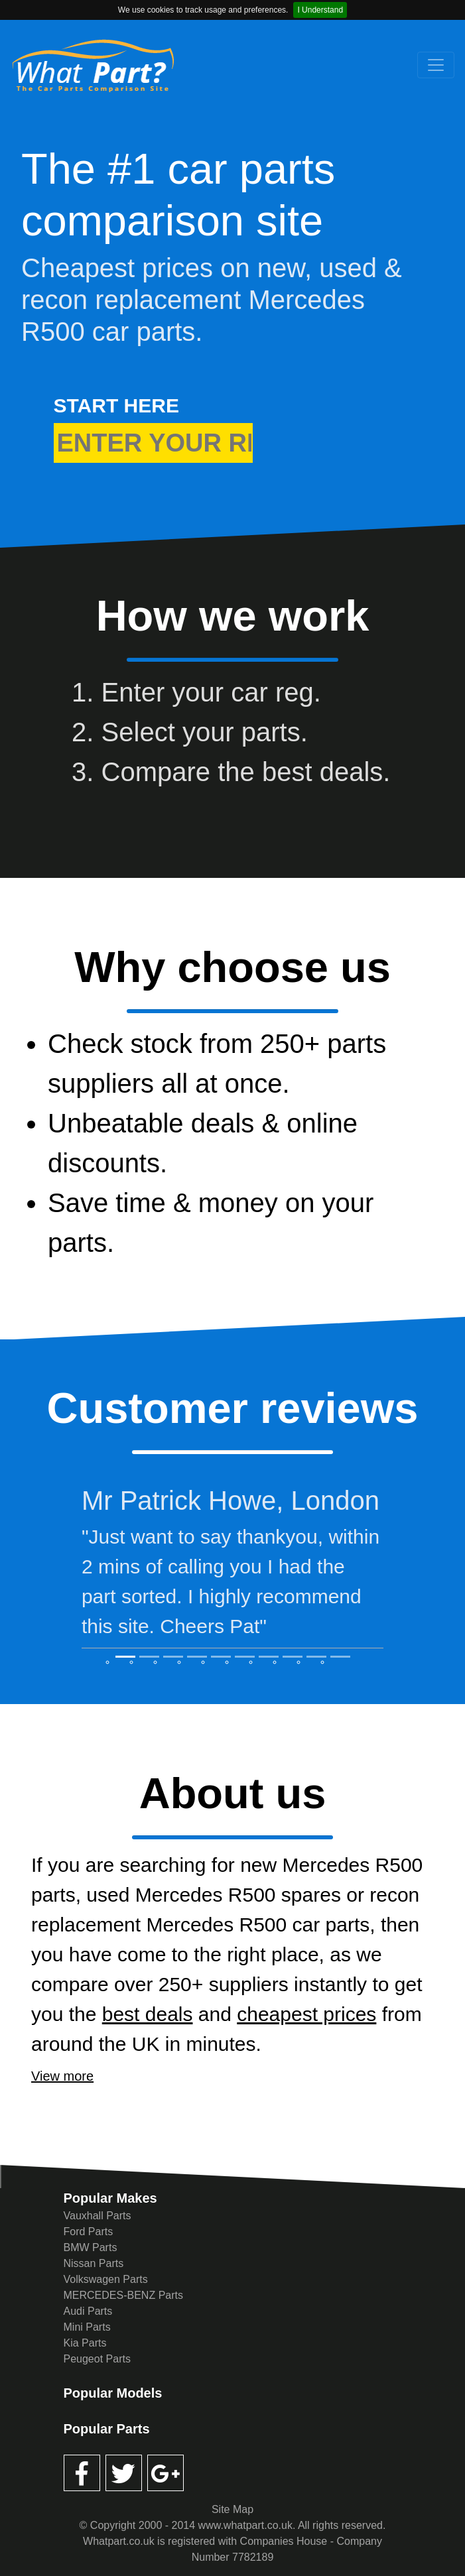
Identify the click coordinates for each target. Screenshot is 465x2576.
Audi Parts (88, 2311)
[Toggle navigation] (435, 65)
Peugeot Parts (97, 2358)
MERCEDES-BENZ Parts (123, 2295)
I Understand (320, 10)
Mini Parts (87, 2327)
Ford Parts (88, 2231)
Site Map (232, 2509)
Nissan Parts (94, 2263)
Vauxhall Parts (97, 2215)
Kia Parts (85, 2343)
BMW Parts (90, 2247)
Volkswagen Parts (106, 2279)
